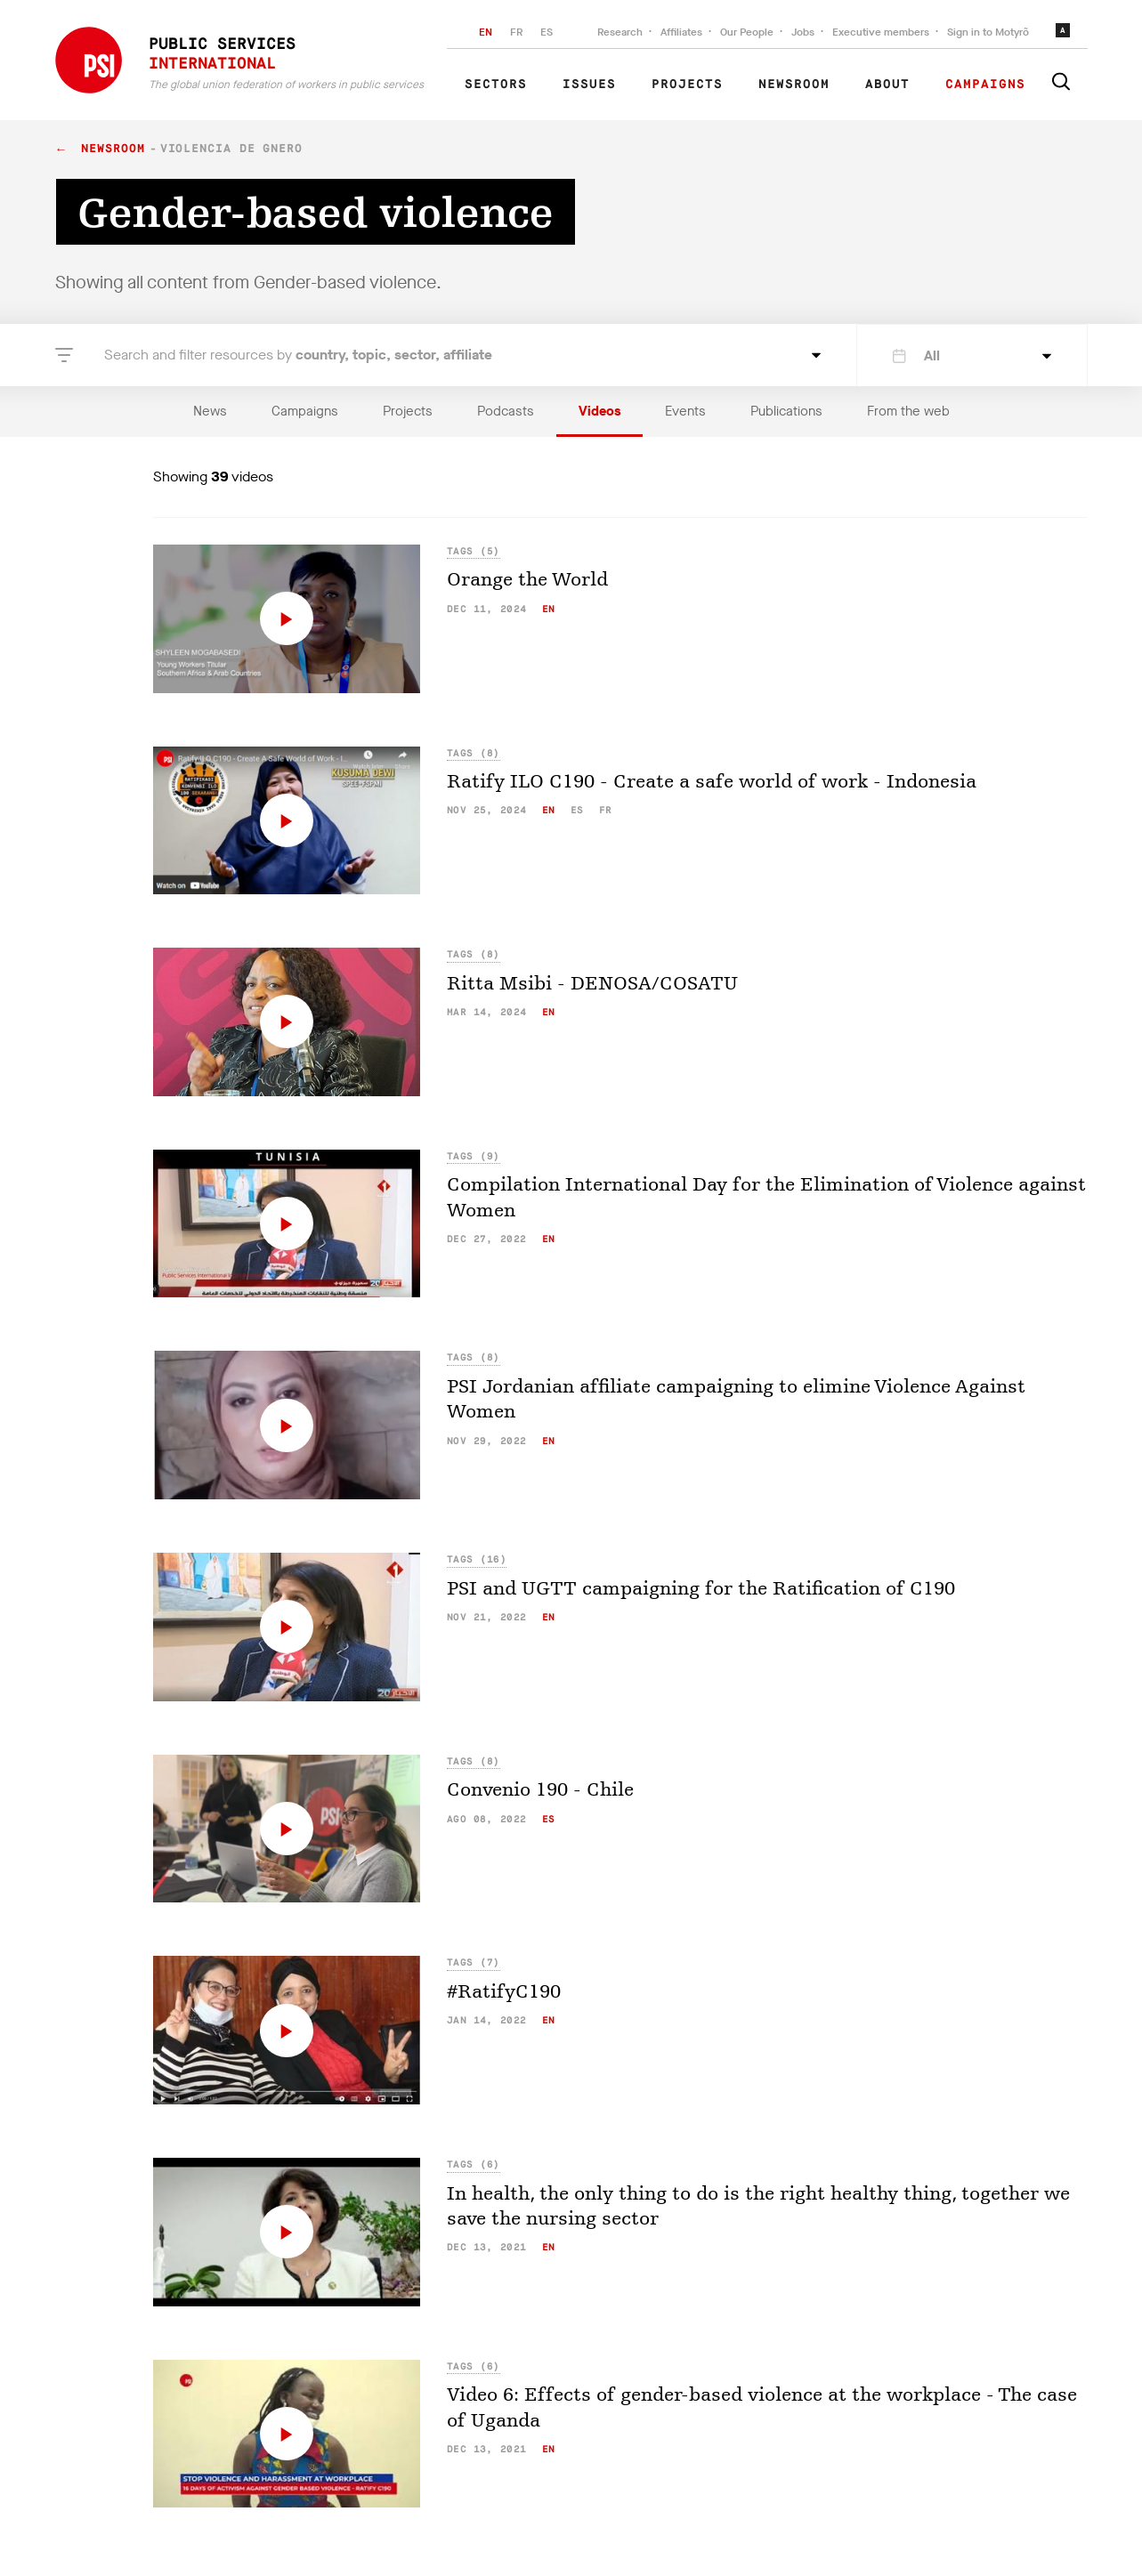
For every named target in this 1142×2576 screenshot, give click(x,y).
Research (620, 32)
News (210, 411)
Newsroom (794, 84)
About (887, 84)
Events (685, 411)
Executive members (880, 32)
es (577, 810)
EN (485, 32)
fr (605, 810)
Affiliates (681, 32)
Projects (687, 84)
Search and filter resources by (298, 354)
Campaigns (985, 84)
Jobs (802, 32)
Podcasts (505, 411)
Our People (746, 32)
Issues (589, 84)
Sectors (496, 84)
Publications (786, 411)
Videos (599, 411)
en (548, 609)
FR (516, 32)
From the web (908, 411)
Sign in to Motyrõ (988, 32)
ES (546, 32)
